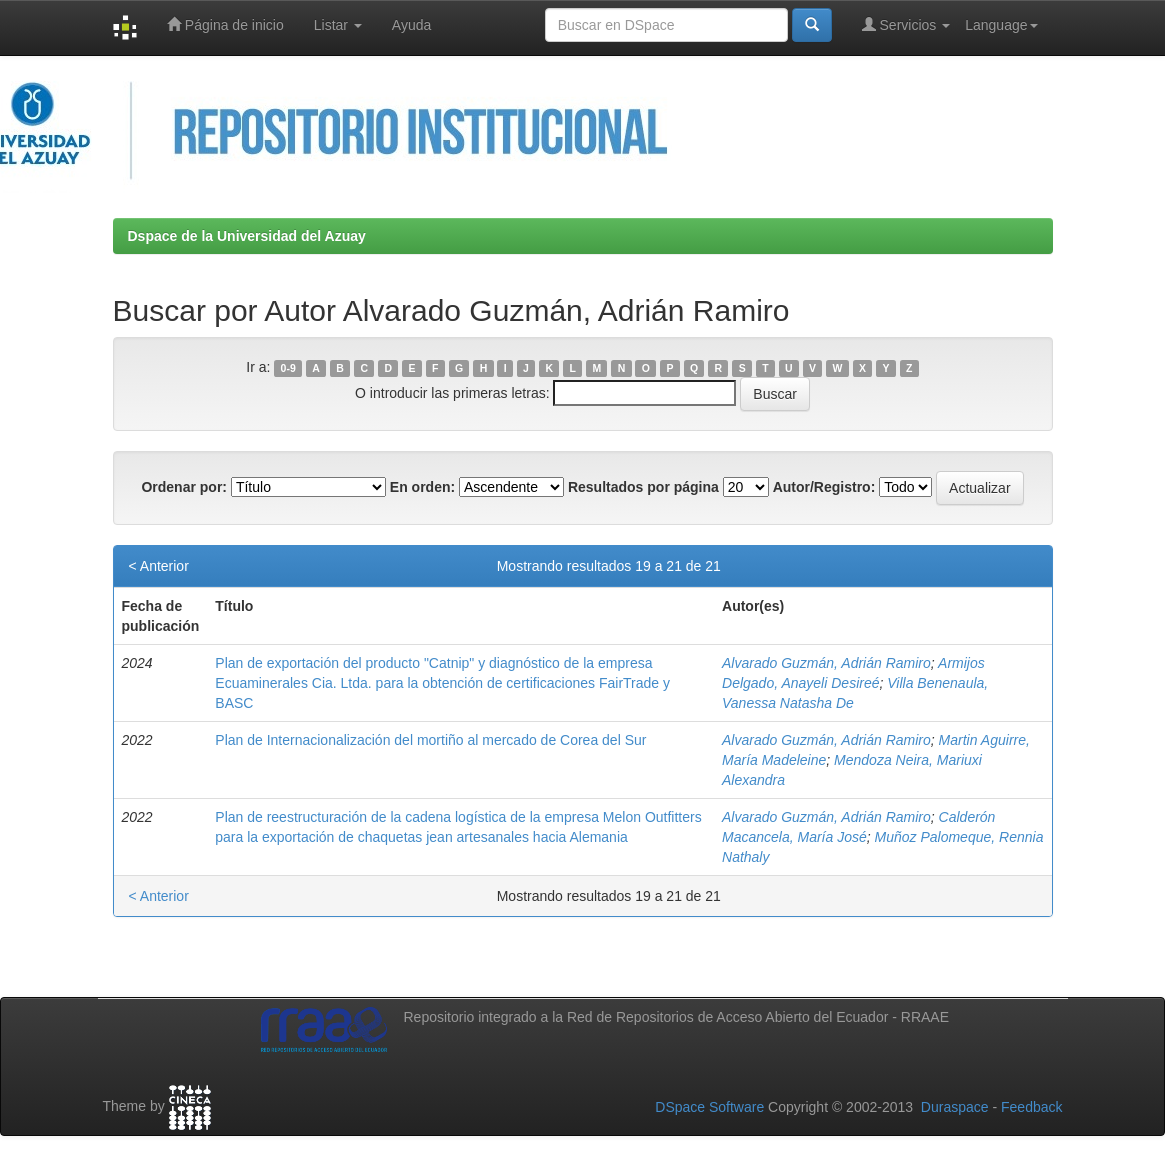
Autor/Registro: (824, 487)
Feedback (1031, 1107)
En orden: (422, 487)
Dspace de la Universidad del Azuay (247, 236)
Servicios (906, 24)
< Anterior (159, 566)
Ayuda (411, 25)
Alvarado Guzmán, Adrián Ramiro (826, 663)
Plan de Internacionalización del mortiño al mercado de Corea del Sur (430, 740)
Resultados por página (643, 487)
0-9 (288, 368)
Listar (338, 25)
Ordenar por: (184, 487)
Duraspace (955, 1107)
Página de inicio (225, 24)
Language (1001, 25)
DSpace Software (709, 1107)
